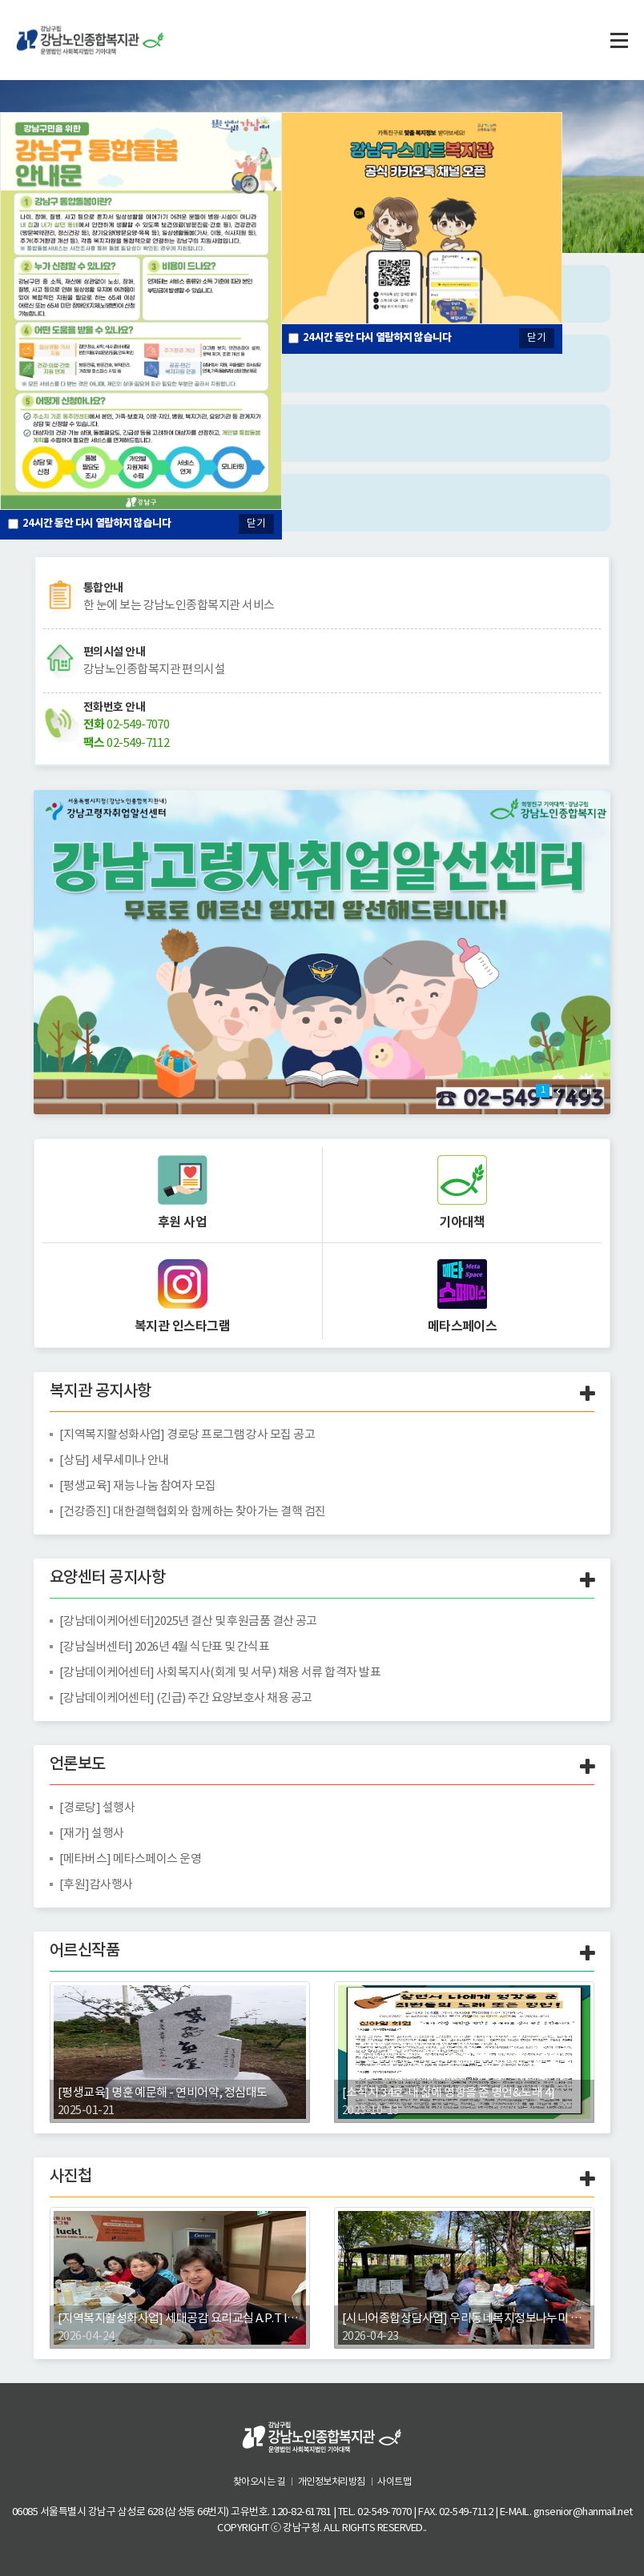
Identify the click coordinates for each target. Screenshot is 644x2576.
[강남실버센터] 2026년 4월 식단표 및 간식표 (165, 1646)
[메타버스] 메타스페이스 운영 (130, 1858)
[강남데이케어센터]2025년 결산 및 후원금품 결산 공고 (189, 1620)
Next (574, 1091)
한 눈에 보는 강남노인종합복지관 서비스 (179, 604)
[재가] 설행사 (91, 1832)
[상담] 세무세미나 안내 (114, 1459)
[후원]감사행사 (96, 1884)
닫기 (536, 337)
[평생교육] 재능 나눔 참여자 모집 (138, 1485)
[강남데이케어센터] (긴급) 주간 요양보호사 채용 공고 (186, 1697)
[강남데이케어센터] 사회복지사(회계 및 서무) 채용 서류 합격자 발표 (220, 1671)
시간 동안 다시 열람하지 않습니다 (377, 337)
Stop (589, 1091)
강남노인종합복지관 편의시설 (154, 668)
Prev (559, 1091)
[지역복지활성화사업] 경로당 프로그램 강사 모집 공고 (187, 1434)
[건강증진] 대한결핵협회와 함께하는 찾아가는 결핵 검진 (193, 1511)
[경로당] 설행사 (97, 1807)
